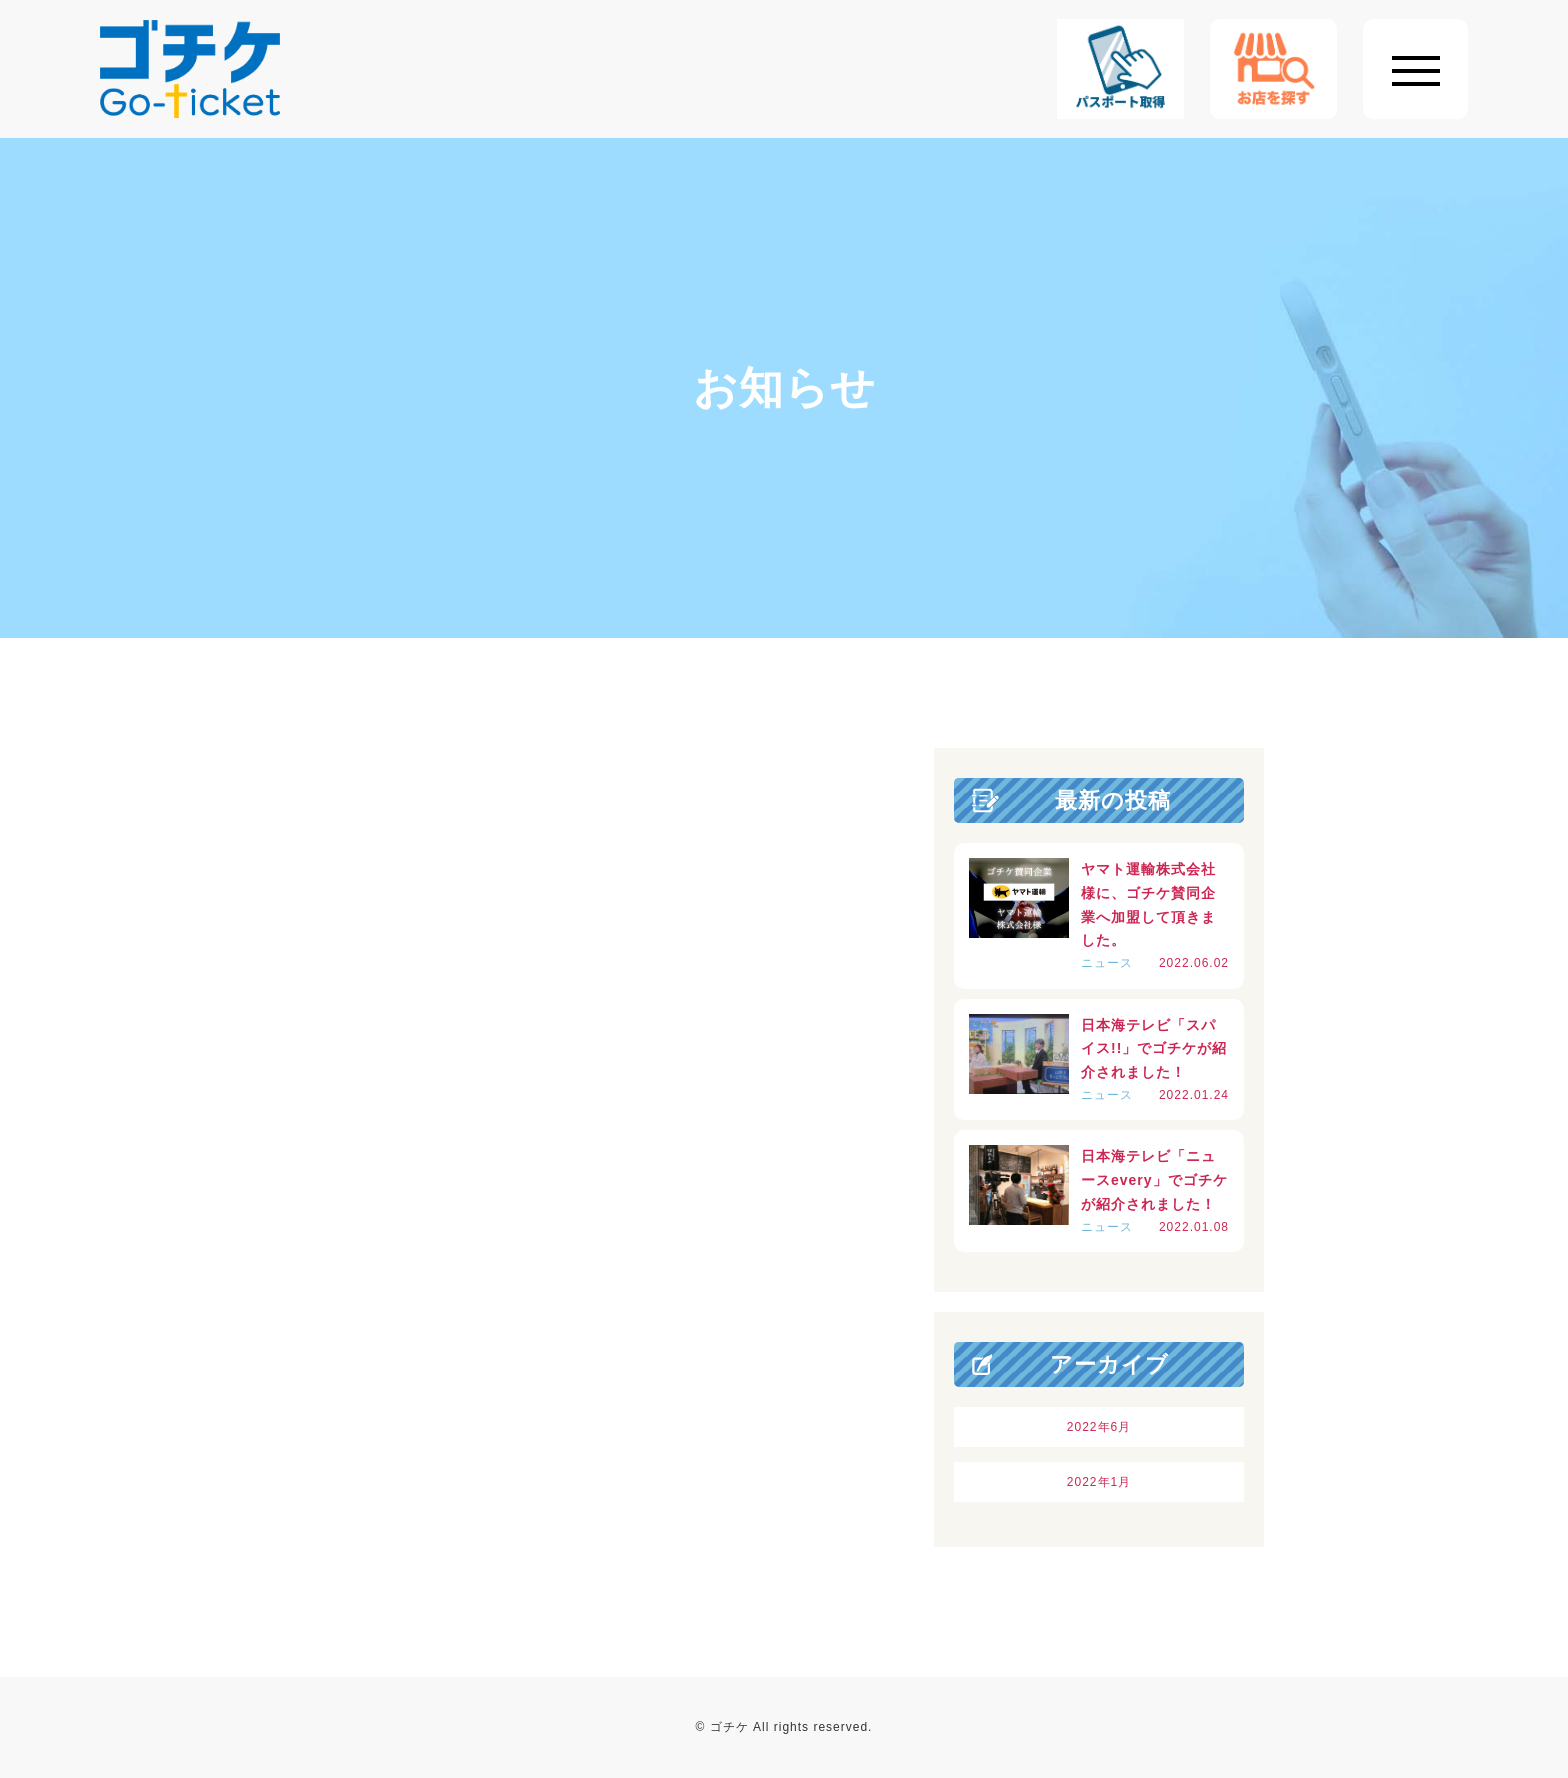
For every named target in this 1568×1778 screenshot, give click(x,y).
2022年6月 (1099, 1427)
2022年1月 (1099, 1482)
